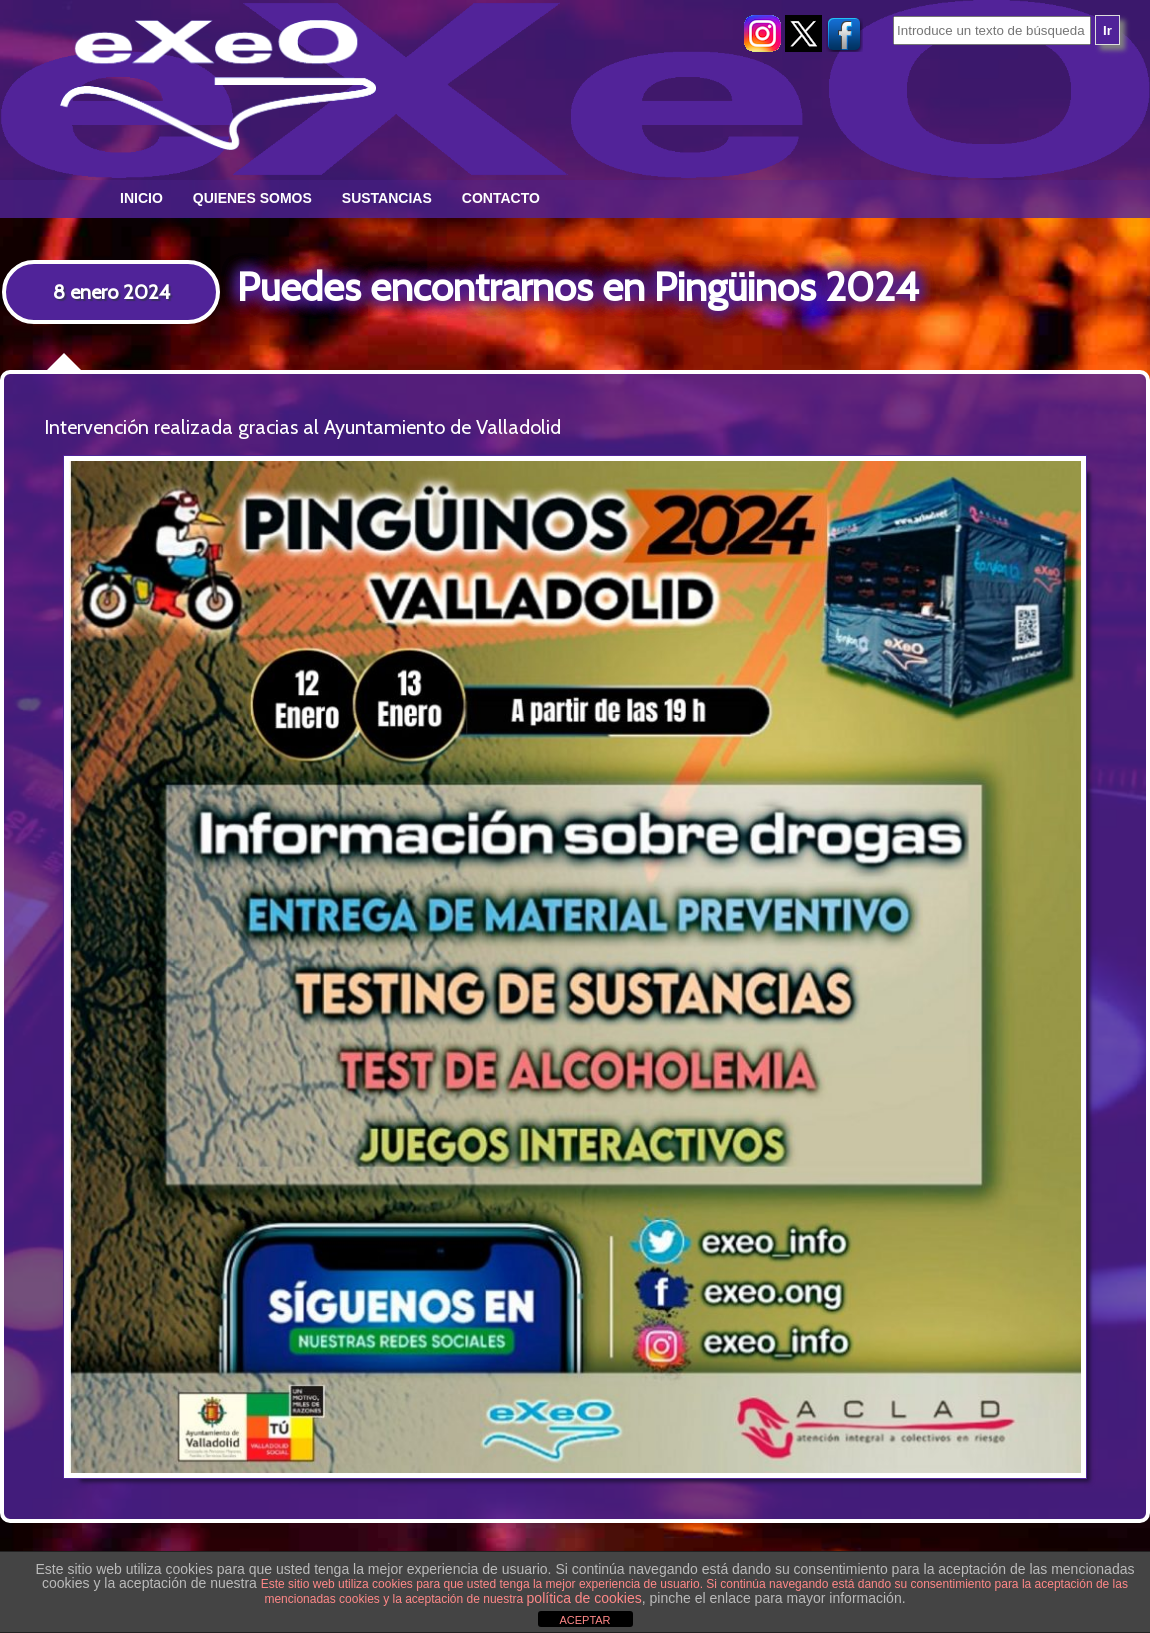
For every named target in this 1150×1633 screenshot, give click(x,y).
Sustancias (387, 198)
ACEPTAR (584, 1620)
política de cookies (584, 1598)
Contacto (501, 198)
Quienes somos (252, 198)
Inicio (141, 198)
